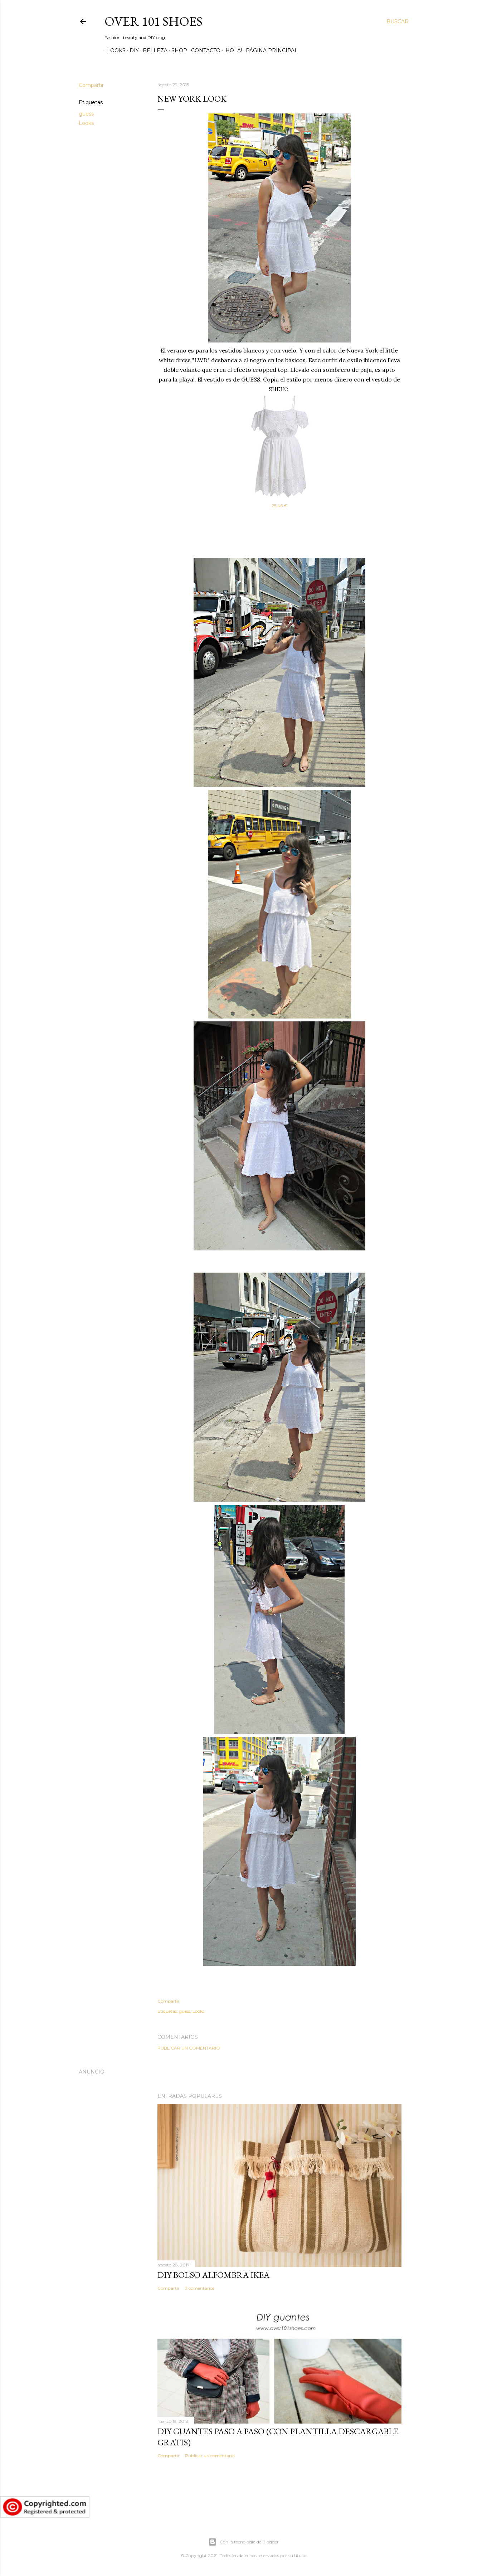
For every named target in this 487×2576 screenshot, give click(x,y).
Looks (113, 50)
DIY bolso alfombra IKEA (213, 2274)
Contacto (203, 50)
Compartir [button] (91, 85)
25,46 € (279, 505)
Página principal (269, 50)
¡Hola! (230, 50)
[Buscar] (397, 21)
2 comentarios (199, 2288)
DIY (131, 50)
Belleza (152, 50)
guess (86, 114)
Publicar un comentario (188, 2048)
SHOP (177, 50)
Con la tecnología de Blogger (243, 2542)
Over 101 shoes (153, 21)
